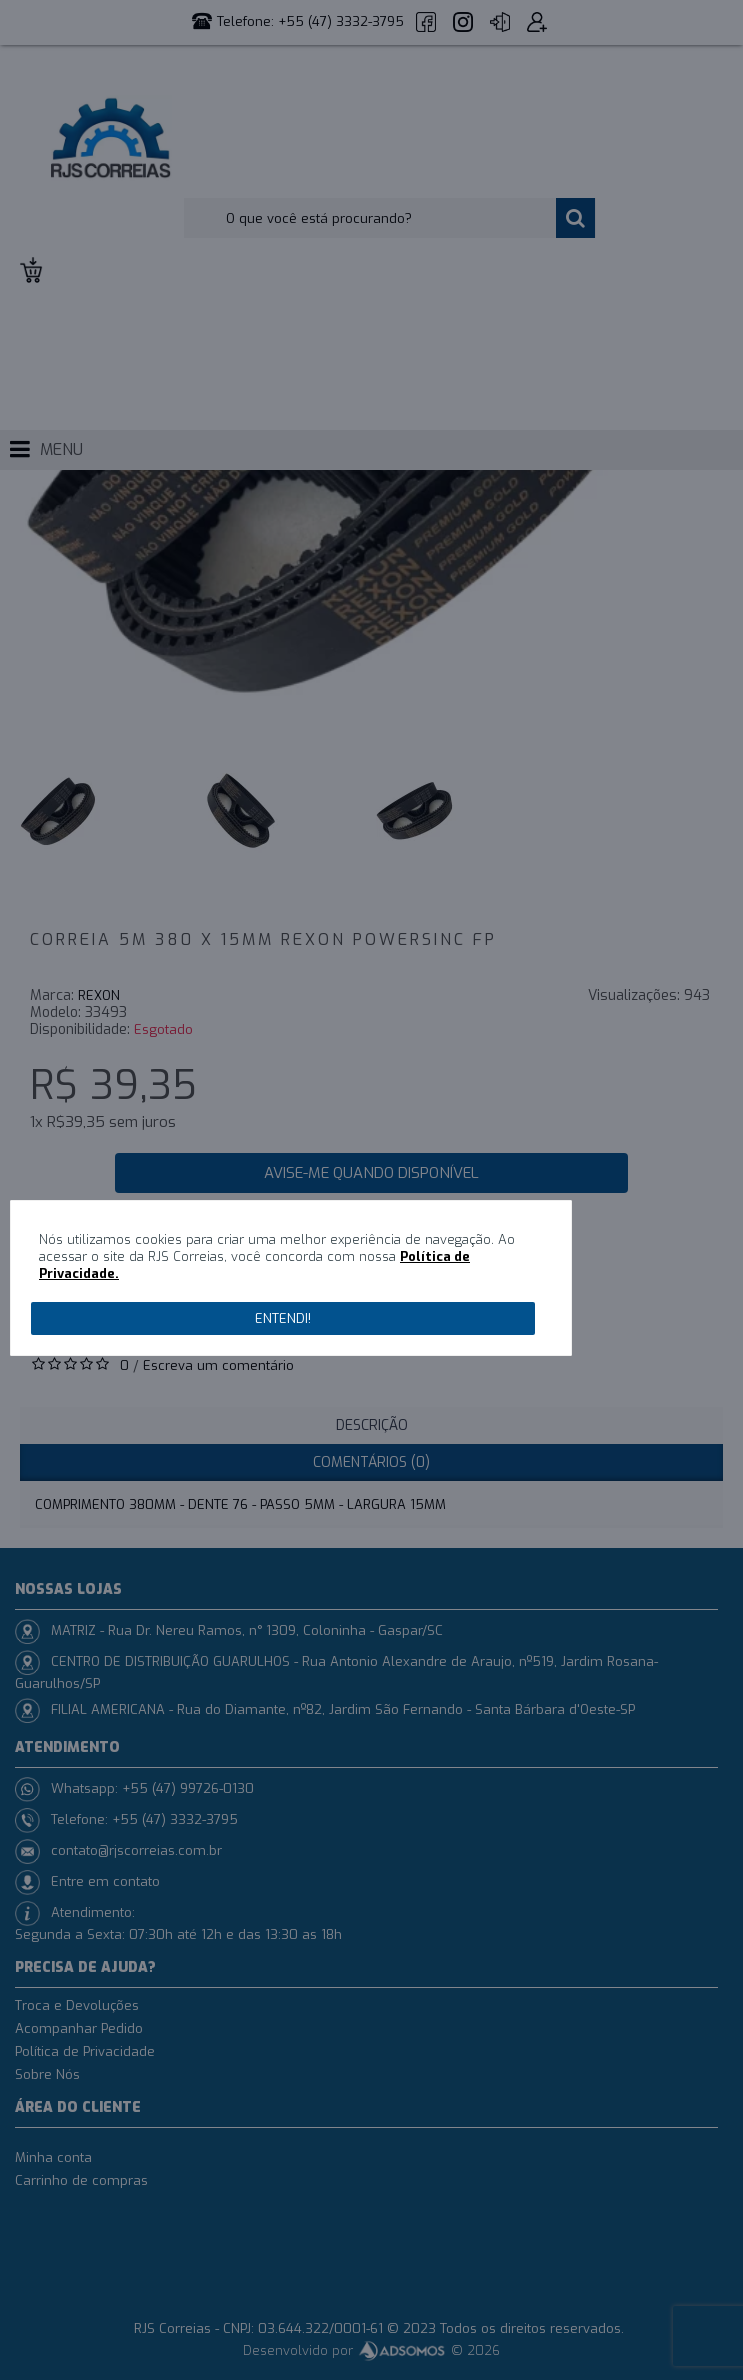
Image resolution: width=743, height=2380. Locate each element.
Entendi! (283, 1318)
